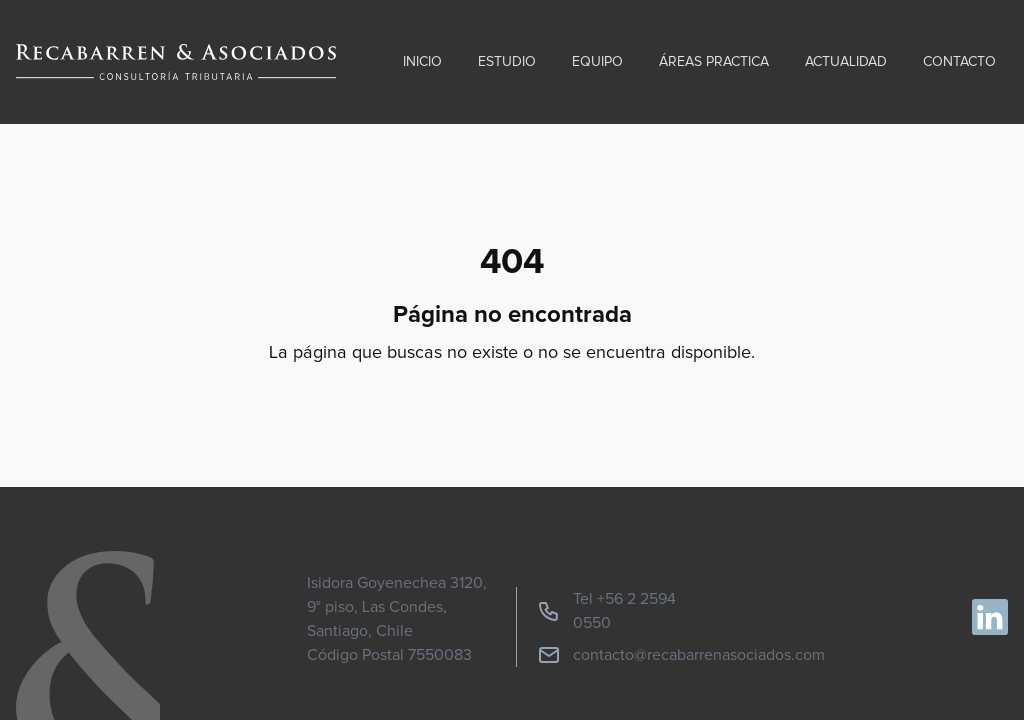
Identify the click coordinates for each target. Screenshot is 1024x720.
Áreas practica (714, 62)
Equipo (597, 62)
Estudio (507, 62)
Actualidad (846, 62)
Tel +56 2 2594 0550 (606, 611)
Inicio (422, 62)
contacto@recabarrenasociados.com (681, 655)
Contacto (959, 62)
